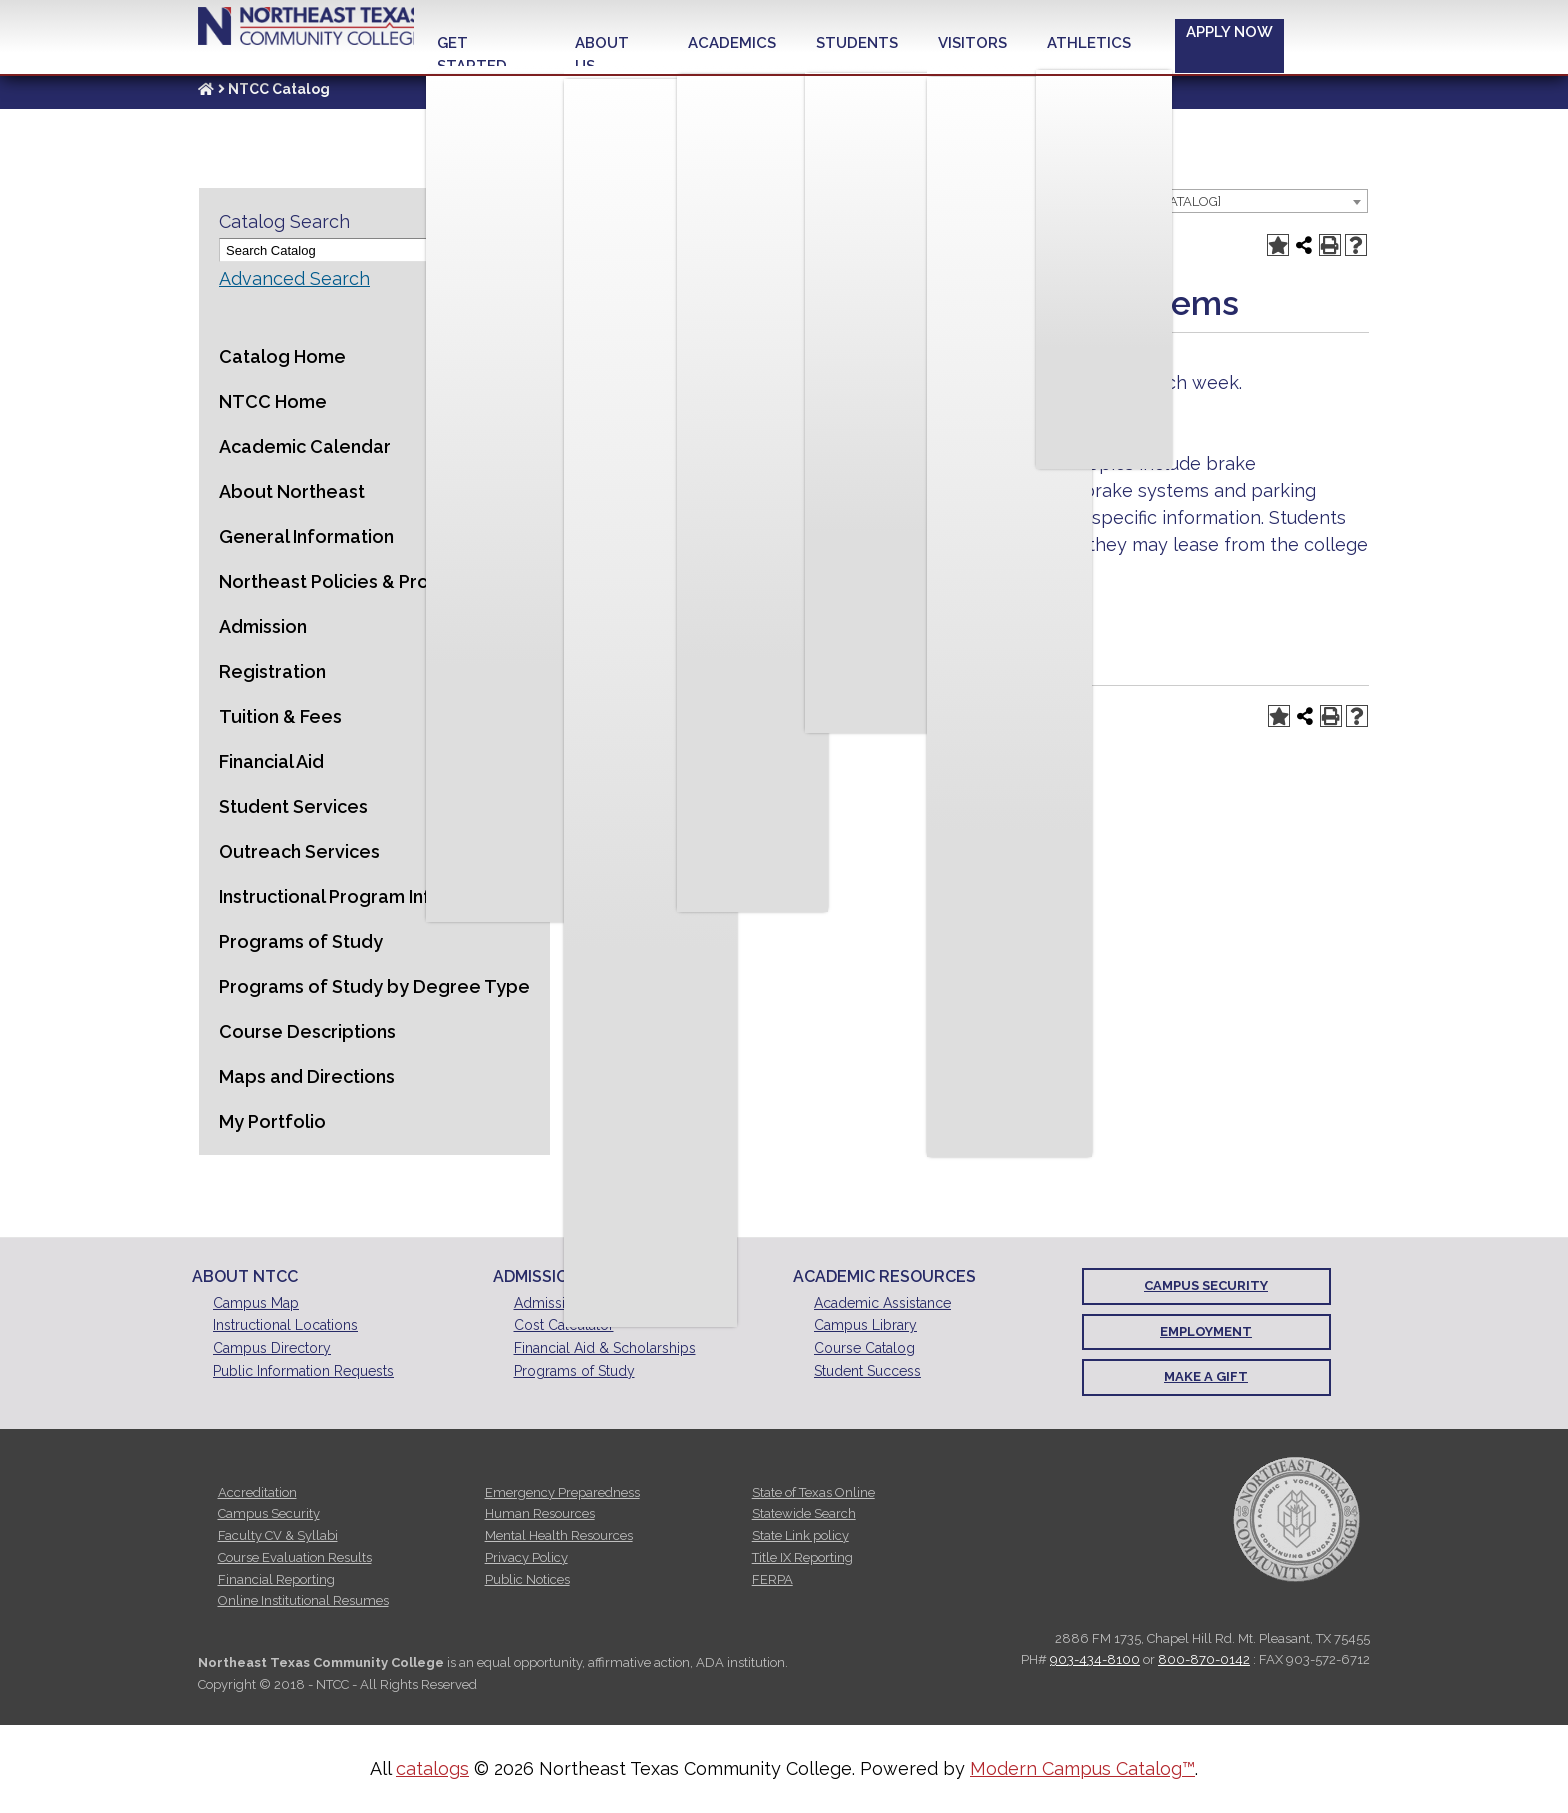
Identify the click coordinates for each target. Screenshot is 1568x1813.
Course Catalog (864, 1348)
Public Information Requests (303, 1371)
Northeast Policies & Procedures (360, 581)
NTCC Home (273, 401)
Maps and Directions (307, 1076)
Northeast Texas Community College (303, 31)
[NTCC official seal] (1296, 1518)
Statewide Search (804, 1513)
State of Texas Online (813, 1492)
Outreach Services (299, 851)
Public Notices (527, 1579)
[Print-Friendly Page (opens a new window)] (1330, 245)
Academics (732, 43)
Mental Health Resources (559, 1535)
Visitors (972, 43)
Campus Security (1206, 1285)
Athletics (1089, 43)
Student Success (867, 1371)
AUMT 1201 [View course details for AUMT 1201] (756, 409)
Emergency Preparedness (562, 1492)
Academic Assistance (882, 1303)
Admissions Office (572, 1303)
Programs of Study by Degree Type (374, 986)
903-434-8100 (1095, 1659)
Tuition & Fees (280, 716)
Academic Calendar (305, 446)
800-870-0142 (1204, 1659)
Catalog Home (282, 356)
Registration (272, 671)
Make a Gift (1206, 1376)
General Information (306, 536)
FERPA (772, 1579)
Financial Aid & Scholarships (605, 1348)
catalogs (432, 1768)
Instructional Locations (285, 1325)
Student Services (293, 806)
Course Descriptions (307, 1031)
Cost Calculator (564, 1325)
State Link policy (800, 1535)
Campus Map (256, 1303)
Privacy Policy (526, 1557)
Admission (263, 626)
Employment (1206, 1331)
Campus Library (865, 1325)
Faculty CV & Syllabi (278, 1535)
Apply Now (1229, 32)
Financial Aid (271, 761)
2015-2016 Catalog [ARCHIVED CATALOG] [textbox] (1097, 201)
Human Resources (540, 1513)
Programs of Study (301, 941)
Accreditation (257, 1492)
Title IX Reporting (802, 1557)
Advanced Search (294, 278)
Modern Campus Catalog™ (1082, 1768)
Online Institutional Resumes (303, 1600)
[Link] (206, 89)
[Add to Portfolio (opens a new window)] (1278, 245)
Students (857, 43)
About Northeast (292, 491)
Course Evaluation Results (295, 1557)
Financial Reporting (276, 1579)
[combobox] (1168, 201)
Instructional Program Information (364, 896)
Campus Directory (272, 1348)
